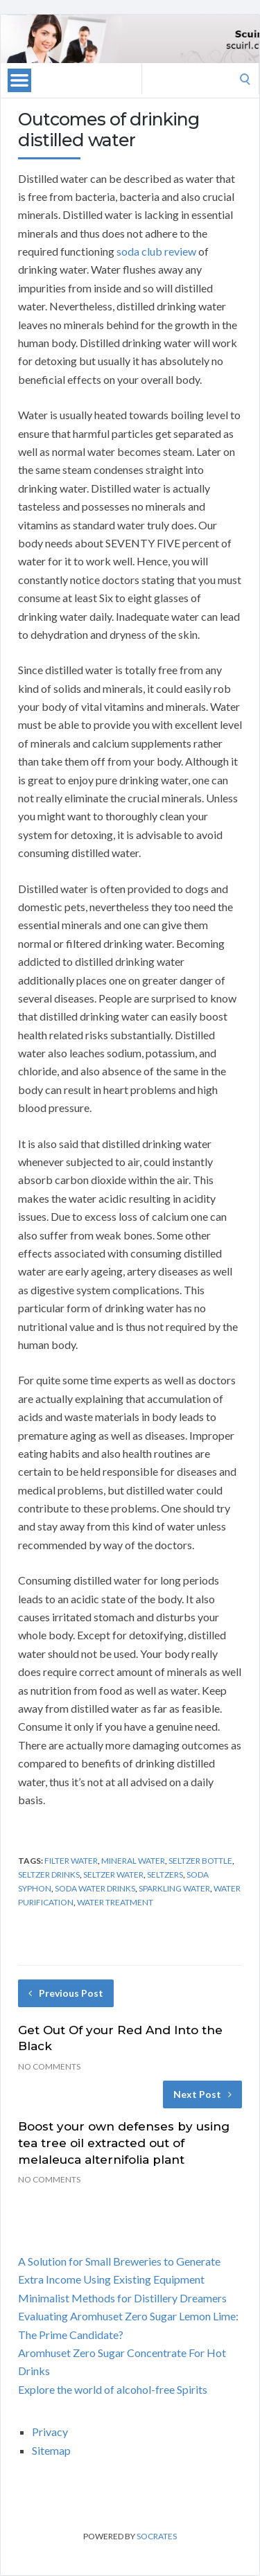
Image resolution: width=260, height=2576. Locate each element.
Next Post (202, 2094)
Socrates (157, 2536)
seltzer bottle (200, 1860)
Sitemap (51, 2450)
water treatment (115, 1902)
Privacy (50, 2431)
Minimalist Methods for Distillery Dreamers (122, 2297)
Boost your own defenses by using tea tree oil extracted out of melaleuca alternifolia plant (123, 2143)
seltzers (165, 1874)
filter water (71, 1860)
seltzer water (113, 1874)
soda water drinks (95, 1888)
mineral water (133, 1860)
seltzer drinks (49, 1874)
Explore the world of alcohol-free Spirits (112, 2389)
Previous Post (65, 1993)
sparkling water (174, 1888)
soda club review (156, 251)
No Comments (49, 2066)
